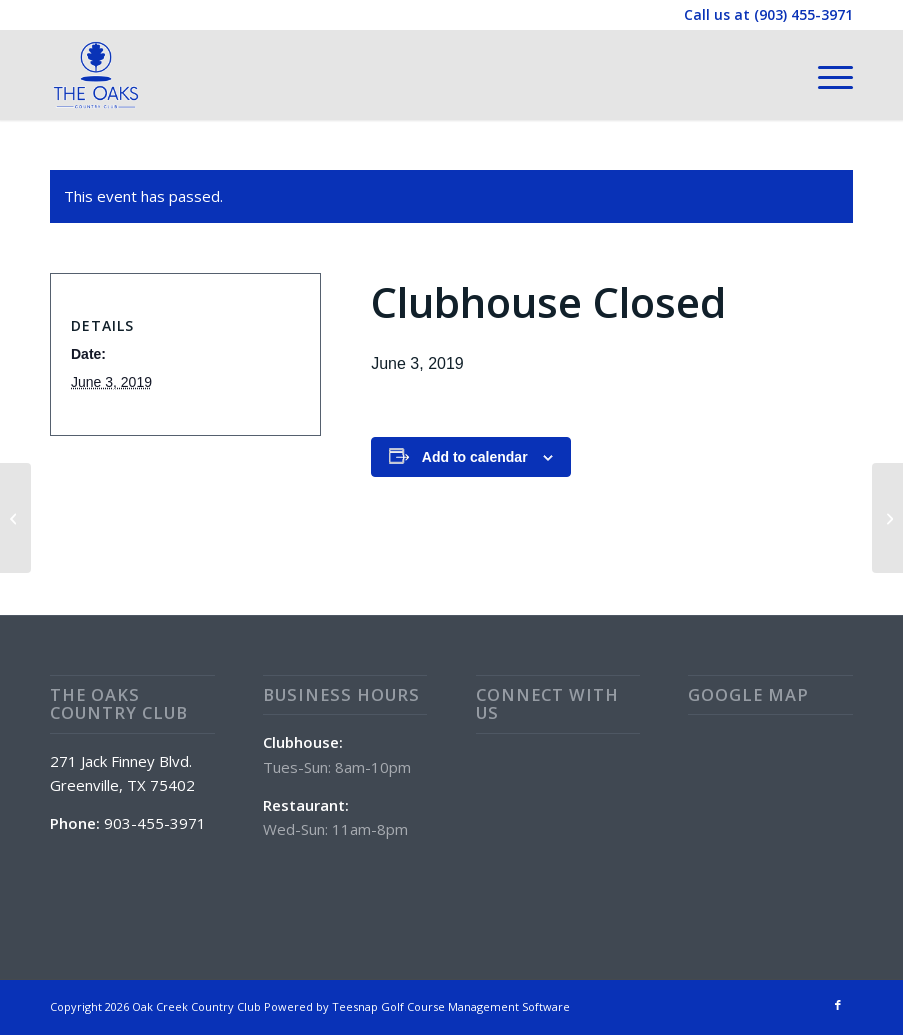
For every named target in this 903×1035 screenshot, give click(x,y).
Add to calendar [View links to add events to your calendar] (475, 457)
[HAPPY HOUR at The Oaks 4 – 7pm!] (887, 518)
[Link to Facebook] (838, 1005)
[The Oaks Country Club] (96, 75)
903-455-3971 (155, 823)
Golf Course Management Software (475, 1006)
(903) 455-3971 (803, 14)
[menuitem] (825, 75)
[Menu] (825, 75)
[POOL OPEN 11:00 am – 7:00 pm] (15, 518)
